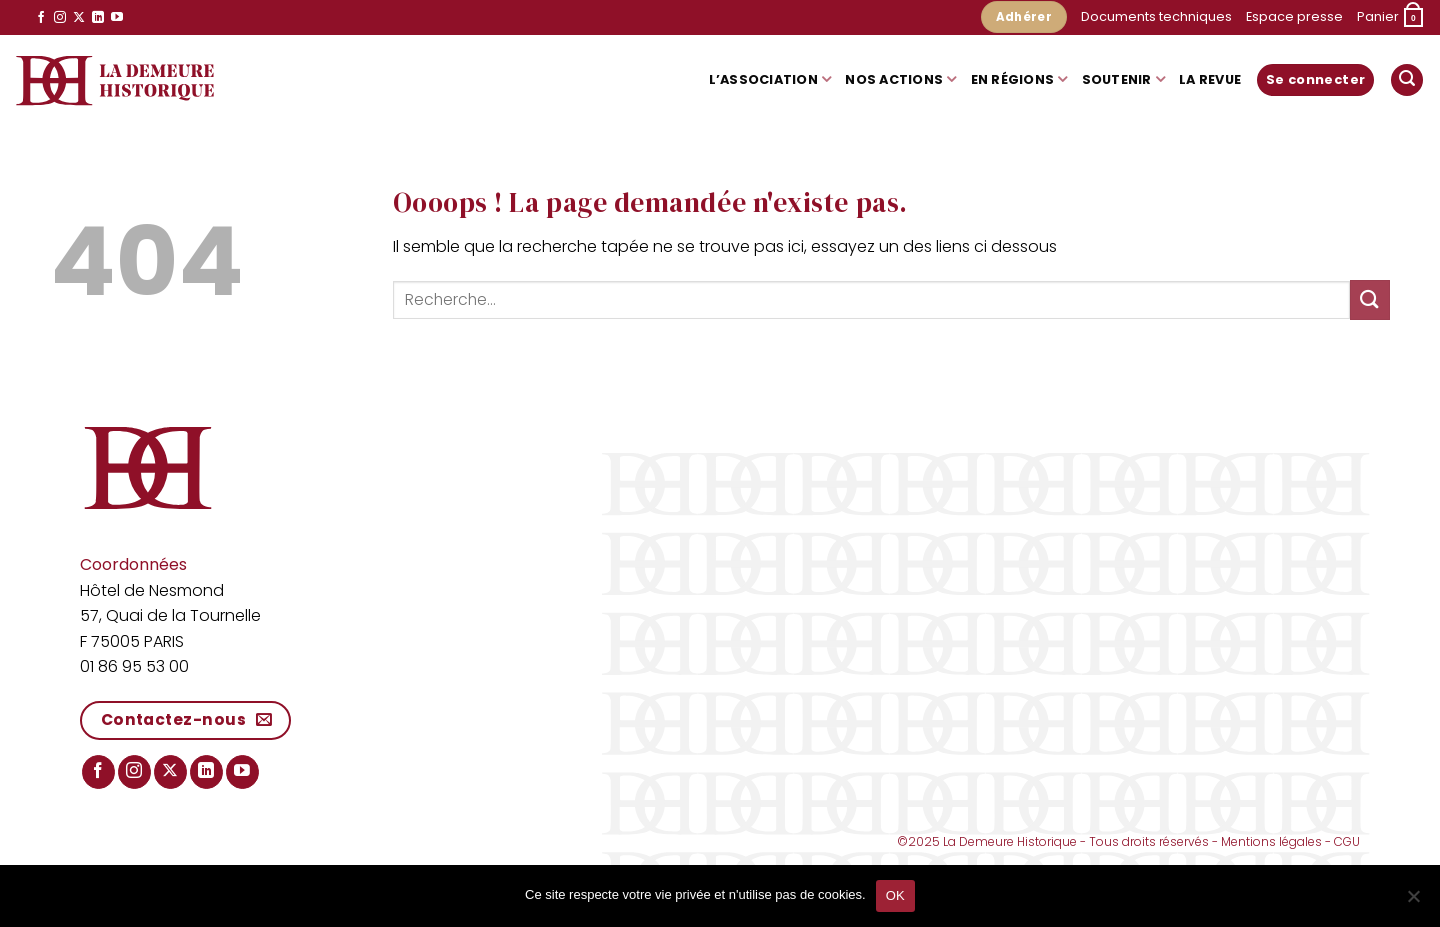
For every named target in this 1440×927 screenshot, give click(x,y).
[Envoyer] (1370, 299)
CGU (1347, 841)
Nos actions (900, 79)
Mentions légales (1271, 841)
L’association (770, 79)
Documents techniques (1156, 16)
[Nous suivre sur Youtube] (117, 18)
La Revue (1210, 79)
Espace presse (1294, 16)
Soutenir (1124, 79)
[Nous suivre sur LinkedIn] (98, 18)
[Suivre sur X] (79, 18)
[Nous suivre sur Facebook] (41, 18)
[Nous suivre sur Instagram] (60, 18)
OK (895, 895)
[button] (1391, 18)
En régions (1019, 79)
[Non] (1413, 902)
